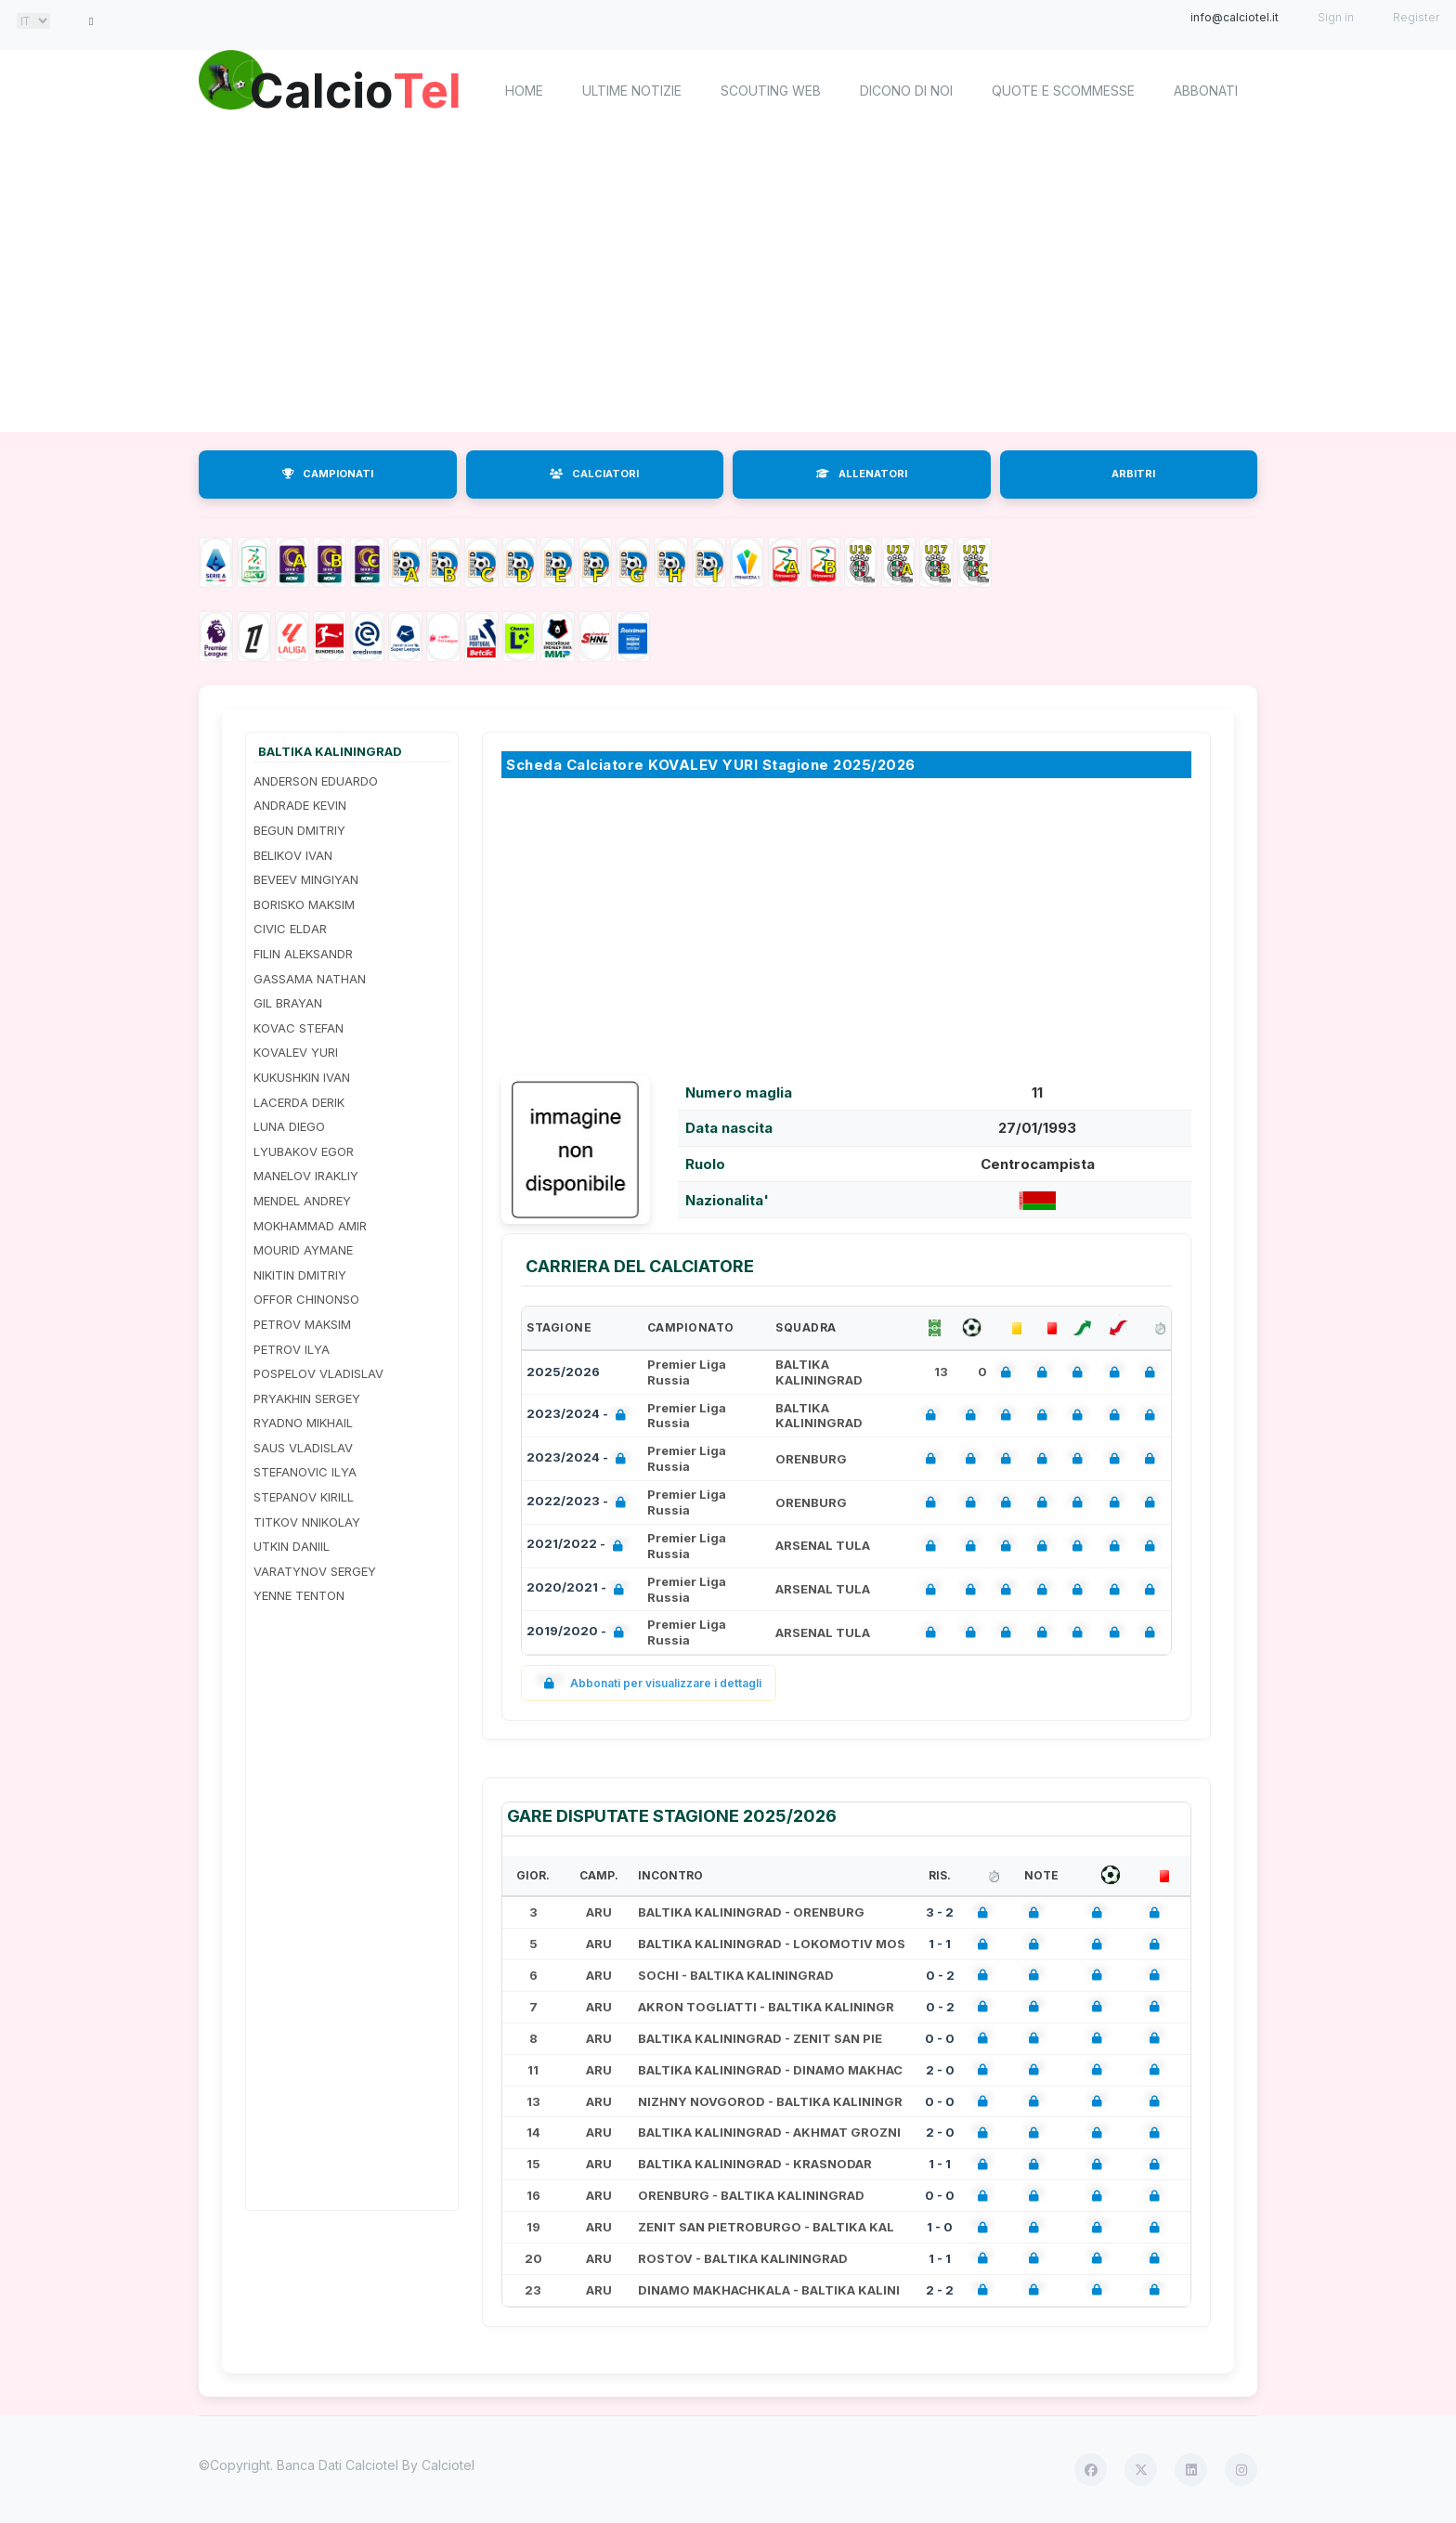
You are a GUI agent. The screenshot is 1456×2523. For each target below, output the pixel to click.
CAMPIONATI (327, 473)
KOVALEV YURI (296, 1052)
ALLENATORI (861, 473)
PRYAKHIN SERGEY (307, 1398)
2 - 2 (940, 2289)
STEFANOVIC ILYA (305, 1471)
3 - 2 (940, 1912)
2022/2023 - (579, 1503)
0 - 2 (940, 1975)
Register (1416, 17)
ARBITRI (1133, 473)
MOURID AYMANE (303, 1249)
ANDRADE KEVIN (300, 805)
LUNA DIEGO (289, 1126)
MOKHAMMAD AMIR (310, 1225)
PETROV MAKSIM (302, 1324)
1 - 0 (940, 2226)
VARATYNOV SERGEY (315, 1571)
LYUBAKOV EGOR (304, 1151)
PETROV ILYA (292, 1349)
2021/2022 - (578, 1545)
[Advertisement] (728, 283)
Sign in (1336, 17)
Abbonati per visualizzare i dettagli (648, 1683)
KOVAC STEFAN (299, 1028)
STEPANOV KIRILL (304, 1496)
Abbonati (1206, 90)
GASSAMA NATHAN (310, 978)
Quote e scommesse (1063, 90)
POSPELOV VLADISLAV (319, 1373)
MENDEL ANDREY (302, 1200)
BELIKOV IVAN (293, 855)
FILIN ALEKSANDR (303, 953)
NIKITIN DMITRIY (300, 1275)
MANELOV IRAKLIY (306, 1175)
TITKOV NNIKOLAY (307, 1522)
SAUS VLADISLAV (303, 1447)
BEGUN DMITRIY (299, 830)
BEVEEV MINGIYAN (306, 879)
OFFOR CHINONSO (306, 1299)
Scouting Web (771, 90)
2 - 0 (940, 2069)
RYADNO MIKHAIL (303, 1422)
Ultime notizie (632, 90)
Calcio (356, 88)
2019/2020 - (578, 1633)
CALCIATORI (594, 473)
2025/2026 (563, 1371)
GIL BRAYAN (288, 1002)
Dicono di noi (906, 90)
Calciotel (448, 2465)
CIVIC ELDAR (290, 928)
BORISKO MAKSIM (304, 904)
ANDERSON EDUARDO (316, 781)
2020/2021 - (578, 1589)
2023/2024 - (579, 1415)
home (524, 90)
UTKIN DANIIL (292, 1546)
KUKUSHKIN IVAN (302, 1077)
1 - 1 (940, 1943)
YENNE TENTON (299, 1595)
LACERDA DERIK (299, 1102)
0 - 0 (940, 2038)
